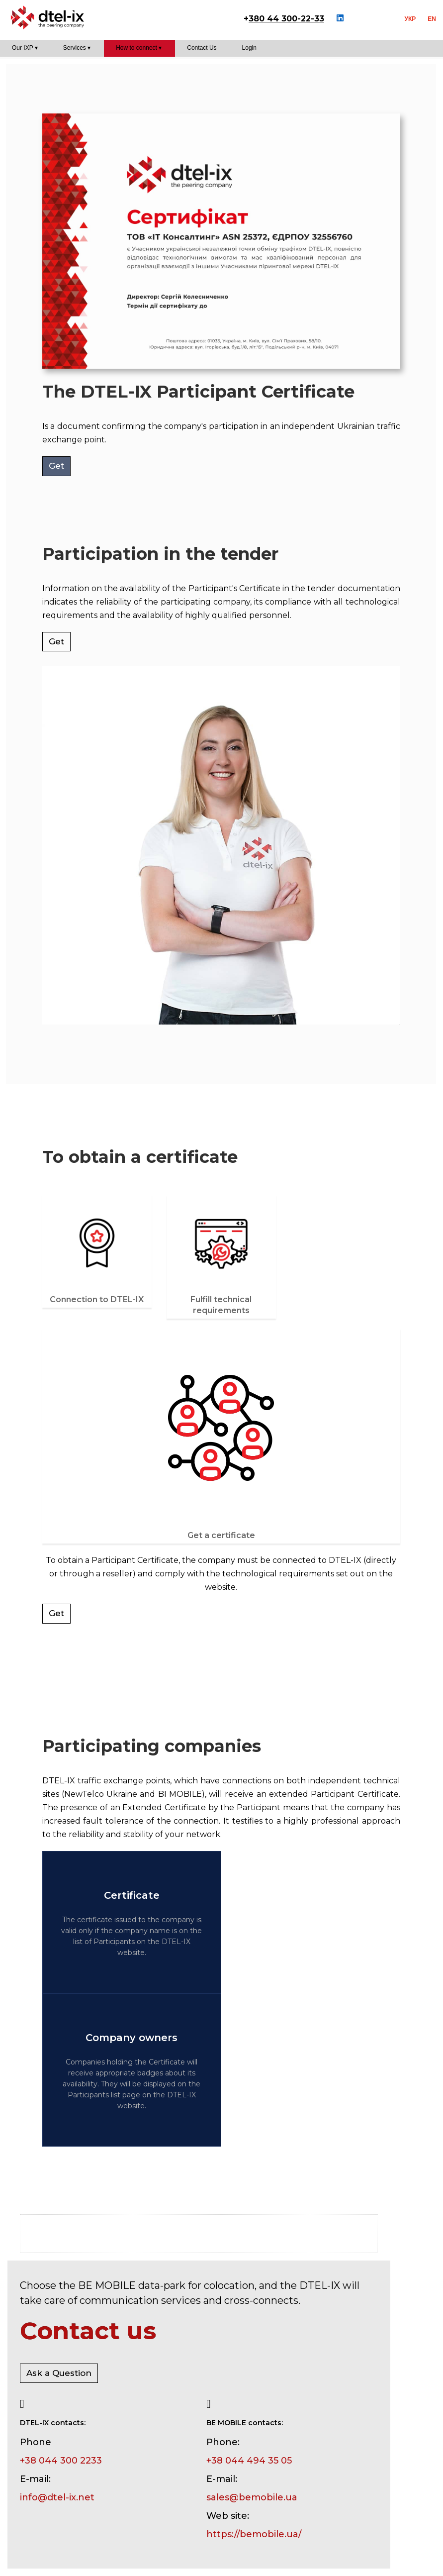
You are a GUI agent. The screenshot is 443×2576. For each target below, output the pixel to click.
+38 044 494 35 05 (249, 2460)
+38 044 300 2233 (61, 2460)
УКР (410, 18)
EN (432, 18)
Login (249, 47)
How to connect (136, 47)
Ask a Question (58, 2373)
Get (56, 466)
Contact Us (201, 47)
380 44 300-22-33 (286, 18)
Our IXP (22, 47)
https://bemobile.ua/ (253, 2534)
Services (74, 47)
